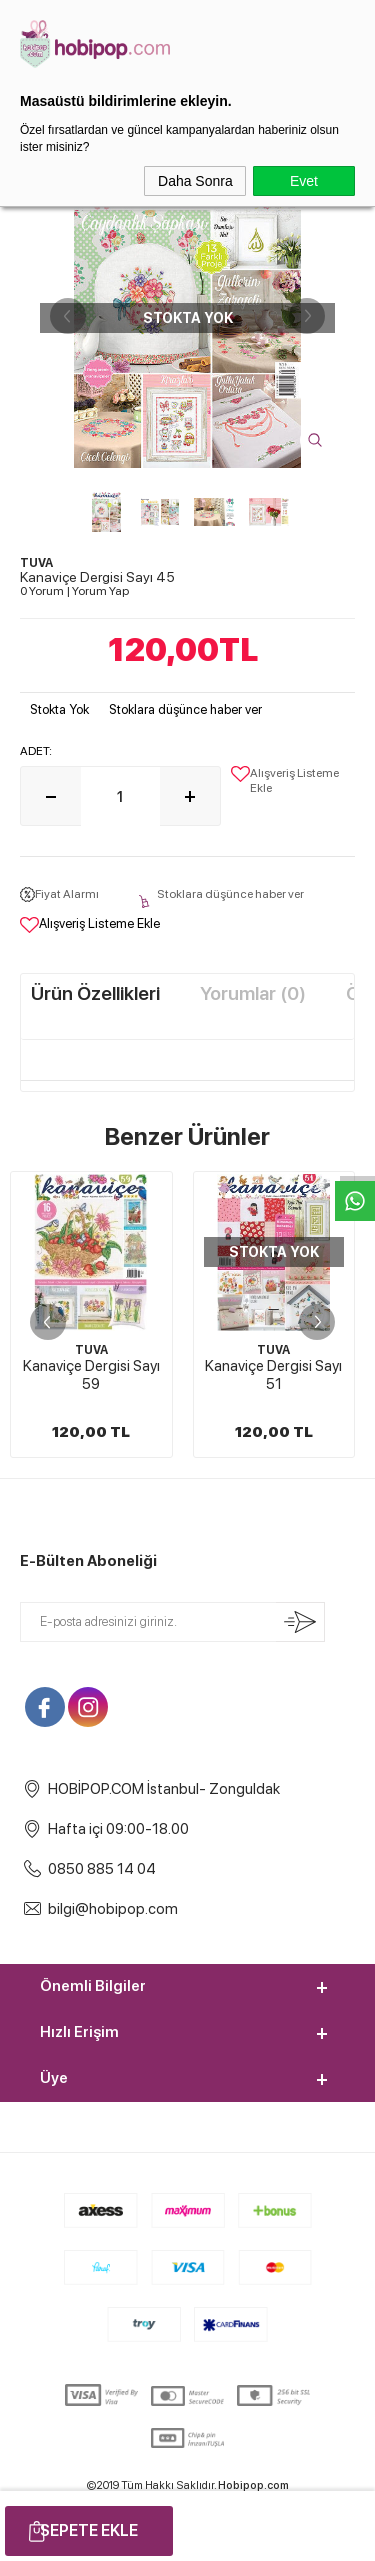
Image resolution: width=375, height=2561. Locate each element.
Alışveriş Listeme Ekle (285, 780)
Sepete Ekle (89, 2530)
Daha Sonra (195, 181)
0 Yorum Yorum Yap (74, 591)
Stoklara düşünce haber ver (185, 709)
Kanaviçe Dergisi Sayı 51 (273, 1375)
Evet (304, 181)
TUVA (91, 1350)
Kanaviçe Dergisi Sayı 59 (91, 1375)
